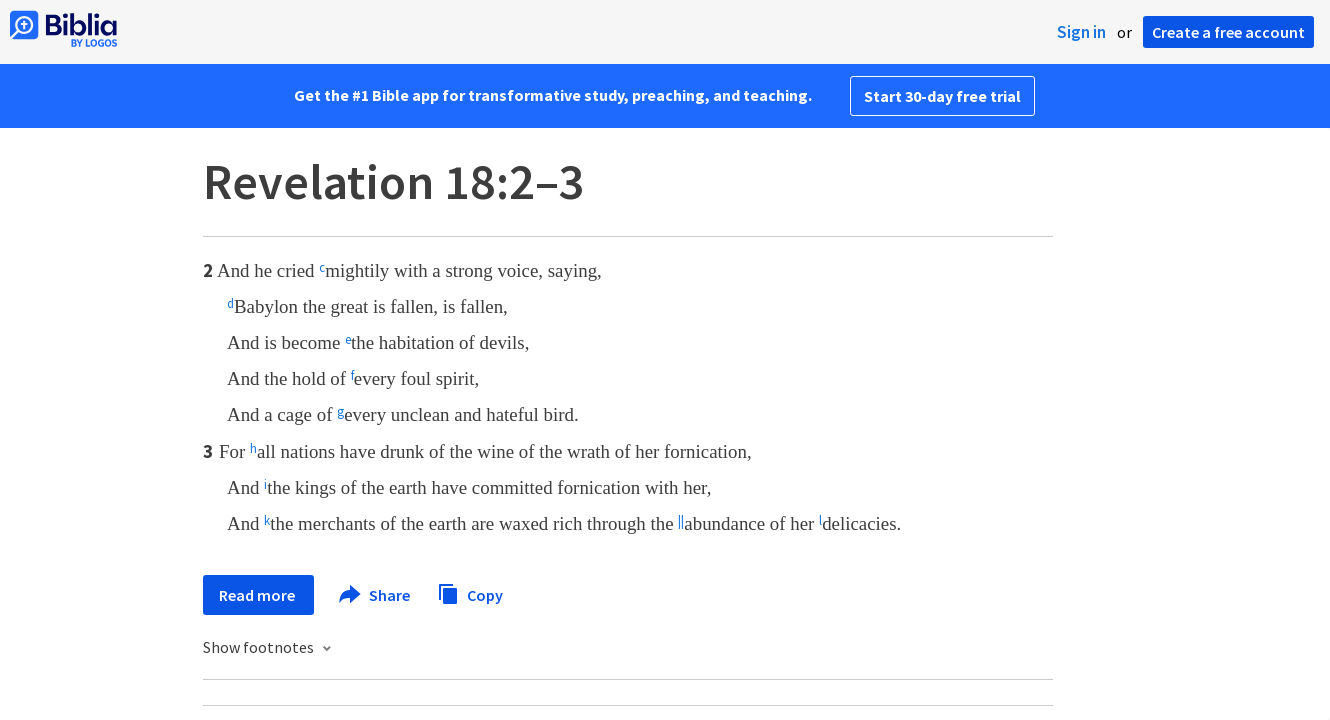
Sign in (1081, 32)
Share (375, 595)
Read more (258, 595)
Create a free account (1228, 32)
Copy (470, 592)
